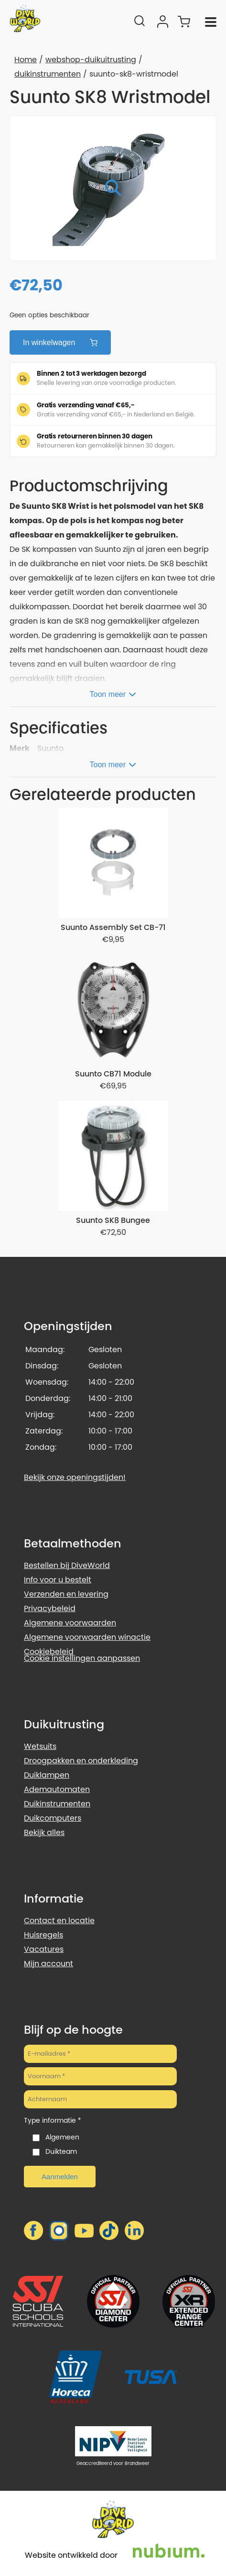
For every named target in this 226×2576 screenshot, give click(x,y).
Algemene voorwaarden (70, 1622)
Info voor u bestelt (57, 1579)
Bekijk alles (44, 1832)
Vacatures (44, 1949)
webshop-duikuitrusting (90, 59)
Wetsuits (40, 1746)
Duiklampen (46, 1775)
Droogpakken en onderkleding (81, 1760)
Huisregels (43, 1934)
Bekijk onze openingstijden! (75, 1477)
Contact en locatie (59, 1920)
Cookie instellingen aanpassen (82, 1658)
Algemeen (62, 2137)
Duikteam (61, 2151)
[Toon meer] (113, 692)
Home (25, 59)
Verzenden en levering (66, 1594)
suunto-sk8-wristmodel (133, 73)
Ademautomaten (57, 1789)
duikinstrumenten (47, 73)
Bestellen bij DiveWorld (67, 1565)
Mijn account (48, 1963)
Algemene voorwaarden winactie (87, 1637)
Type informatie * (52, 2120)
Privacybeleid (49, 1608)
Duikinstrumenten (57, 1803)
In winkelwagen (60, 342)
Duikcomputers (52, 1818)
